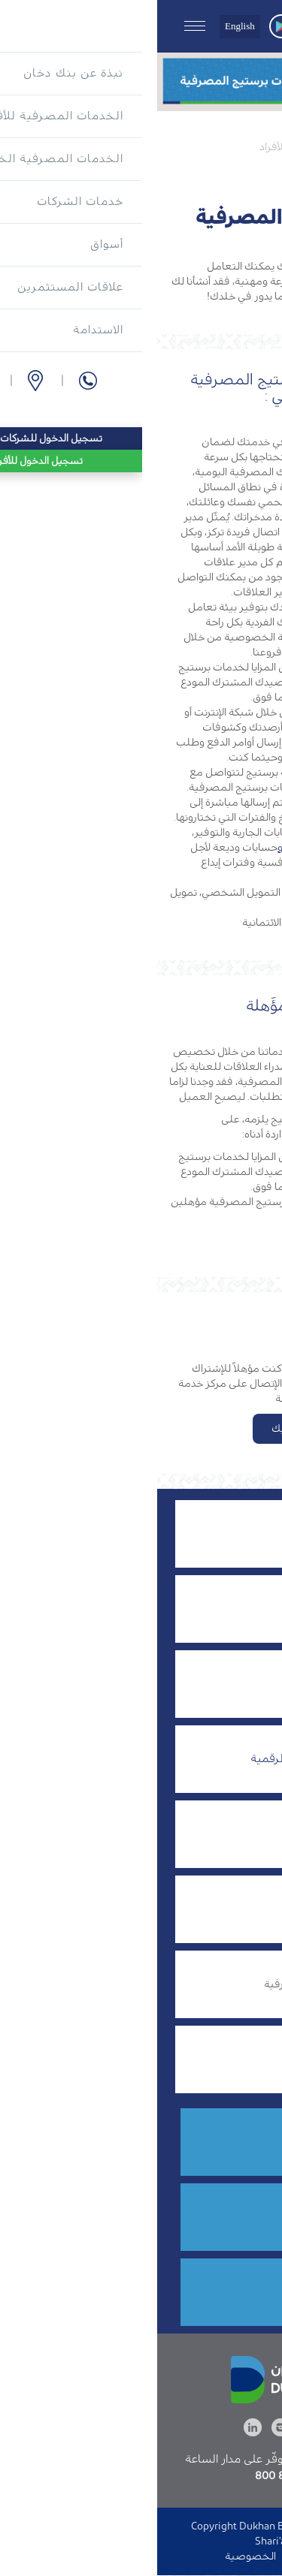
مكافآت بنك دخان (181, 2058)
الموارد (248, 1833)
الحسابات (240, 1683)
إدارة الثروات (196, 1532)
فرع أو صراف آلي (166, 2220)
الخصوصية (93, 2556)
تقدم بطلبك (141, 1429)
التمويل (205, 1607)
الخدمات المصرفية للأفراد (159, 147)
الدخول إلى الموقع (174, 2556)
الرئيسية (252, 147)
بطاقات (205, 1908)
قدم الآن (184, 2295)
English (83, 26)
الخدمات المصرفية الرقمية (158, 1758)
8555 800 (180, 2145)
